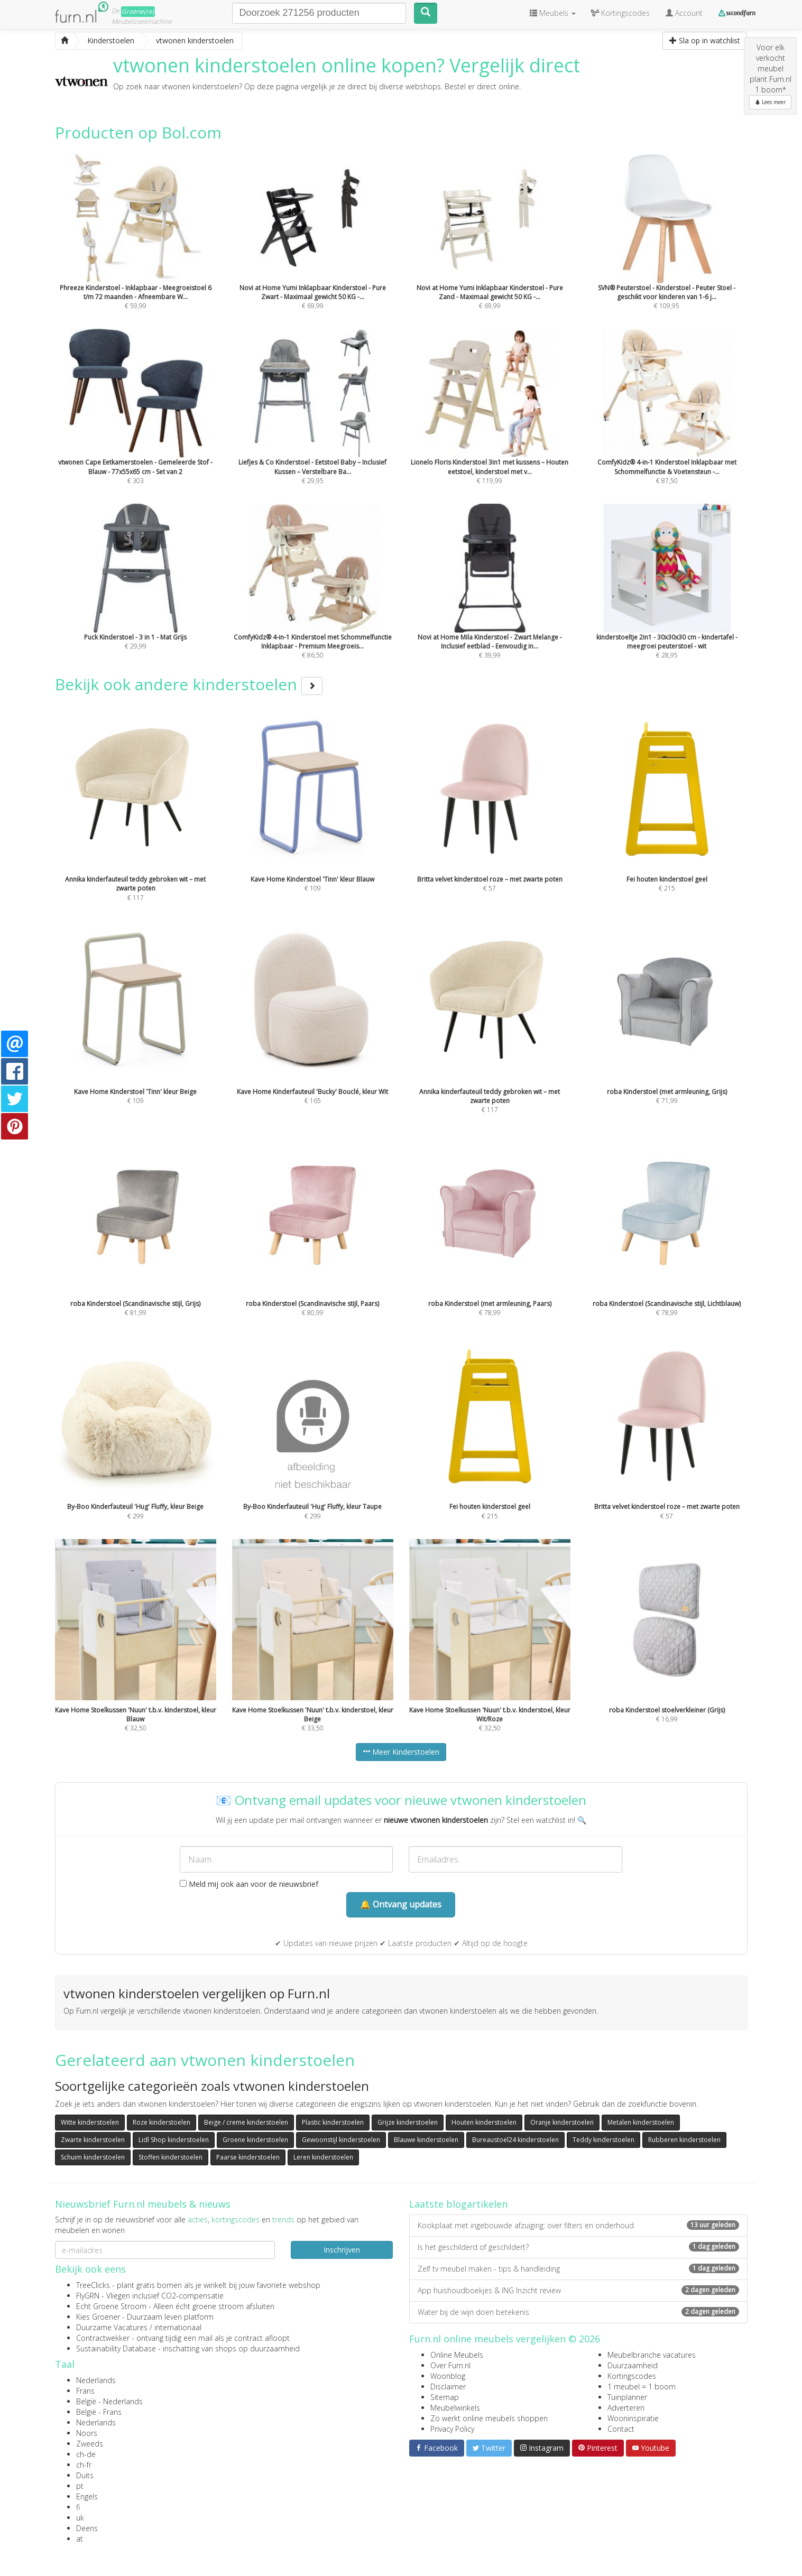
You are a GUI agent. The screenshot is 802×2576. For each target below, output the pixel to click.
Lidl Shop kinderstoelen (174, 2139)
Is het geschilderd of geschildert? (578, 2247)
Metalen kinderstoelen (640, 2122)
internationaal (177, 2327)
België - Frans (99, 2412)
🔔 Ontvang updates (400, 1904)
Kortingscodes (631, 2376)
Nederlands (96, 2380)
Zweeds (89, 2444)
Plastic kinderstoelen (333, 2122)
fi (78, 2507)
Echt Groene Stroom (111, 2306)
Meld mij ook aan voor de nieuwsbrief (249, 1884)
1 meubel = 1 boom (641, 2387)
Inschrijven (342, 2250)
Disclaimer (448, 2387)
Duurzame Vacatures (112, 2327)
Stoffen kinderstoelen (170, 2157)
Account (684, 13)
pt (80, 2486)
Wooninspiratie (633, 2418)
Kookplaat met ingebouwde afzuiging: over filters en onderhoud (578, 2225)
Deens (87, 2528)
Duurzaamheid (632, 2365)
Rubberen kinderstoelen (684, 2139)
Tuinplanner (627, 2397)
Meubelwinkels (455, 2408)
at (79, 2539)
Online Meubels (456, 2355)
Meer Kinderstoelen (401, 1752)
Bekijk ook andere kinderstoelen (188, 684)
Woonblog (447, 2376)
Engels (87, 2496)
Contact (620, 2429)
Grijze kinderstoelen (407, 2122)
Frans (85, 2391)
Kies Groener (98, 2317)
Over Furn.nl (450, 2365)
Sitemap (444, 2397)
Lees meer (770, 102)
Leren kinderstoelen (323, 2157)
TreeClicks (93, 2285)
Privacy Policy (452, 2429)
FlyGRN (87, 2296)
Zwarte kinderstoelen (93, 2139)
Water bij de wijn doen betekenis (578, 2312)
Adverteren (625, 2408)
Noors (86, 2433)
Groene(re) (138, 11)
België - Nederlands (109, 2401)
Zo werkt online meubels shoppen (489, 2418)
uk (80, 2518)
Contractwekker (103, 2338)
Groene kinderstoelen (255, 2139)
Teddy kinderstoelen (603, 2139)
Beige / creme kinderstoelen (246, 2122)
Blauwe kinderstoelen (426, 2139)
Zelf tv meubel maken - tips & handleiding (578, 2269)
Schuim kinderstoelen (93, 2157)
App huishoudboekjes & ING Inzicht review (578, 2290)
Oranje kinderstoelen (562, 2122)
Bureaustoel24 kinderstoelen (515, 2139)
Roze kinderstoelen (161, 2122)
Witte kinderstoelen (90, 2122)
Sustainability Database (116, 2348)
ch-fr (83, 2465)
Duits (85, 2475)
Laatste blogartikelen (458, 2204)
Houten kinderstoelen (484, 2122)
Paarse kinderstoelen (248, 2157)
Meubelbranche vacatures (651, 2355)
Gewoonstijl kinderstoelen (341, 2139)
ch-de (86, 2454)
